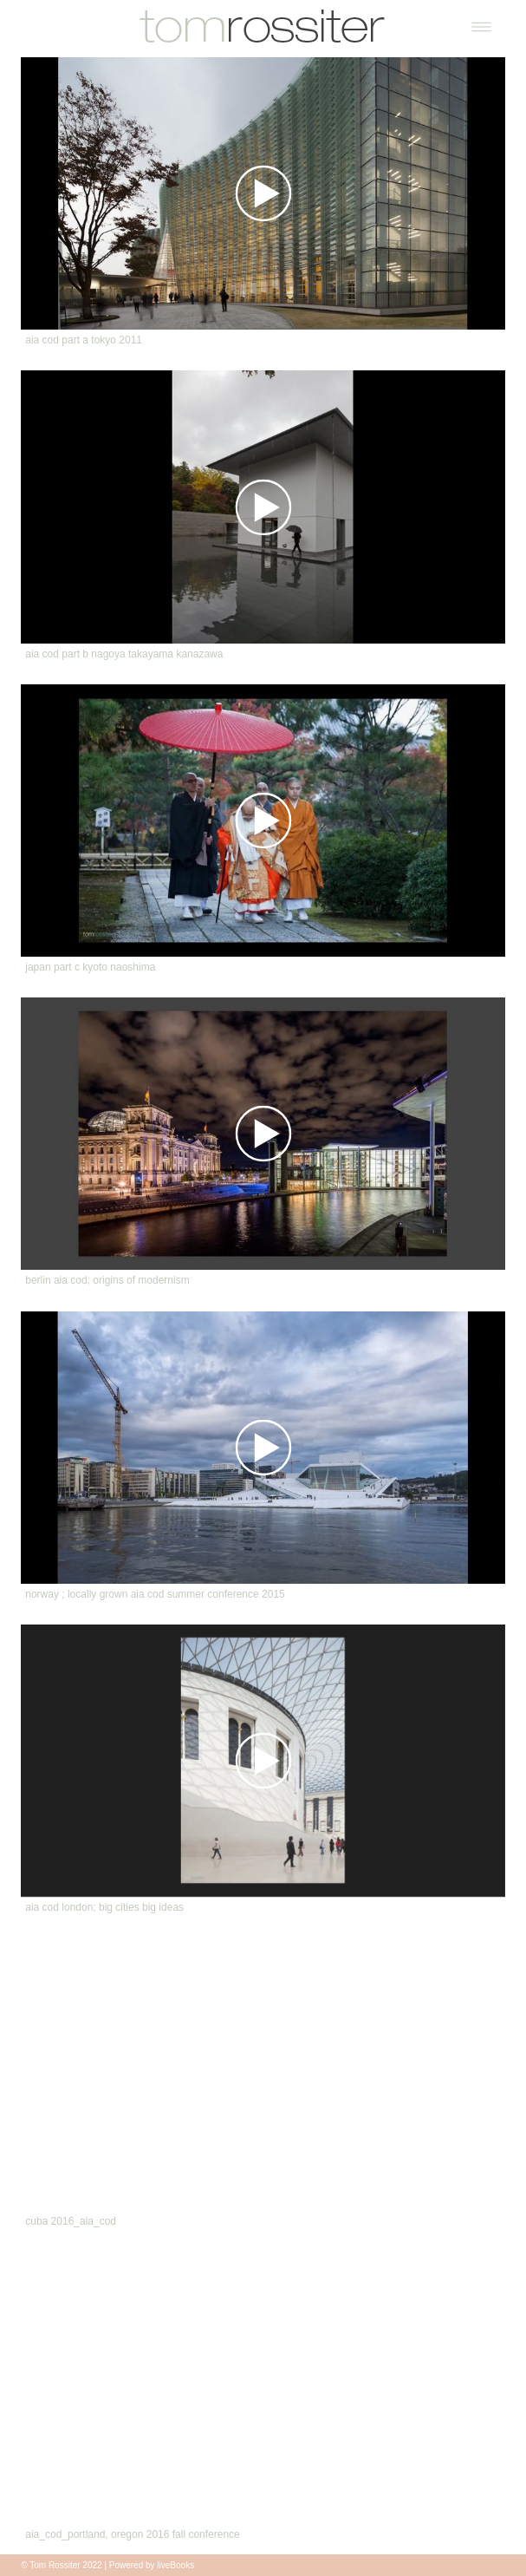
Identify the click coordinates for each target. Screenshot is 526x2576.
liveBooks (175, 2565)
